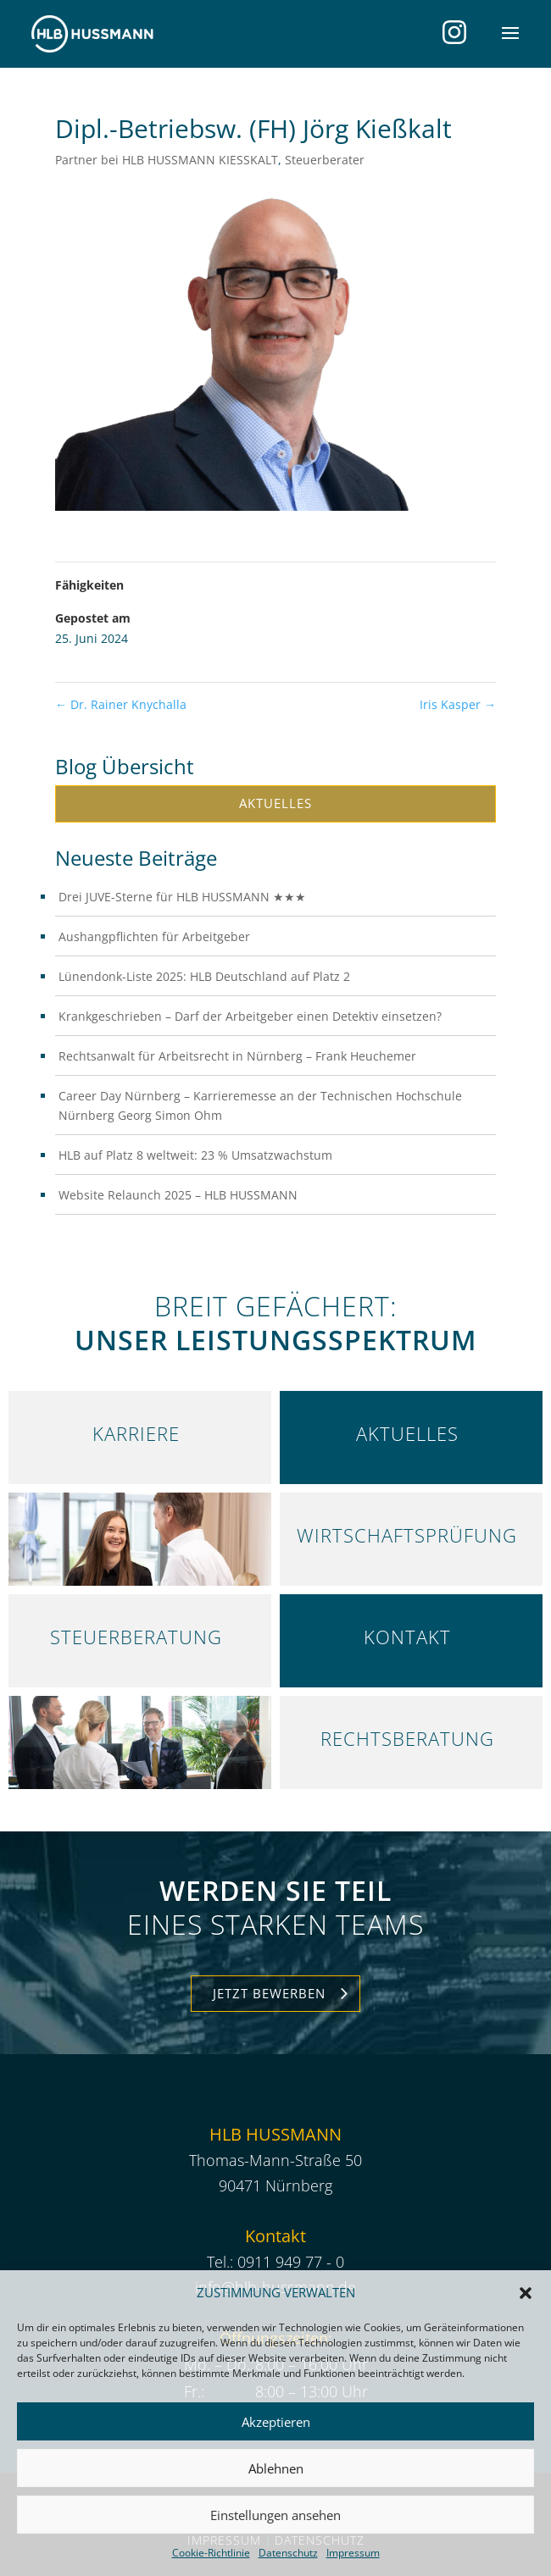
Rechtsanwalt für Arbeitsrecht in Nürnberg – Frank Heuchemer (237, 1056)
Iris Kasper (458, 704)
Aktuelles (275, 803)
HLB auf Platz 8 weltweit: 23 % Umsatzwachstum (195, 1155)
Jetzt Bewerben (269, 1993)
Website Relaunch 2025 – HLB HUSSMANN (178, 1195)
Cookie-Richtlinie (211, 2553)
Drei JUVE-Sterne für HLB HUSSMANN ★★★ (182, 897)
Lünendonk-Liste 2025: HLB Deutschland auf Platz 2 (204, 976)
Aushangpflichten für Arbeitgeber (154, 936)
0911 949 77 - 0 (290, 2262)
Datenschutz (288, 2553)
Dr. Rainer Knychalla (120, 704)
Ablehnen (275, 2468)
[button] (525, 2293)
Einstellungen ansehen (275, 2515)
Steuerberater (325, 160)
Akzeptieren (276, 2421)
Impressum (353, 2553)
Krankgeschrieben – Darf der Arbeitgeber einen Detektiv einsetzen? (250, 1016)
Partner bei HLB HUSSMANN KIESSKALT (166, 160)
